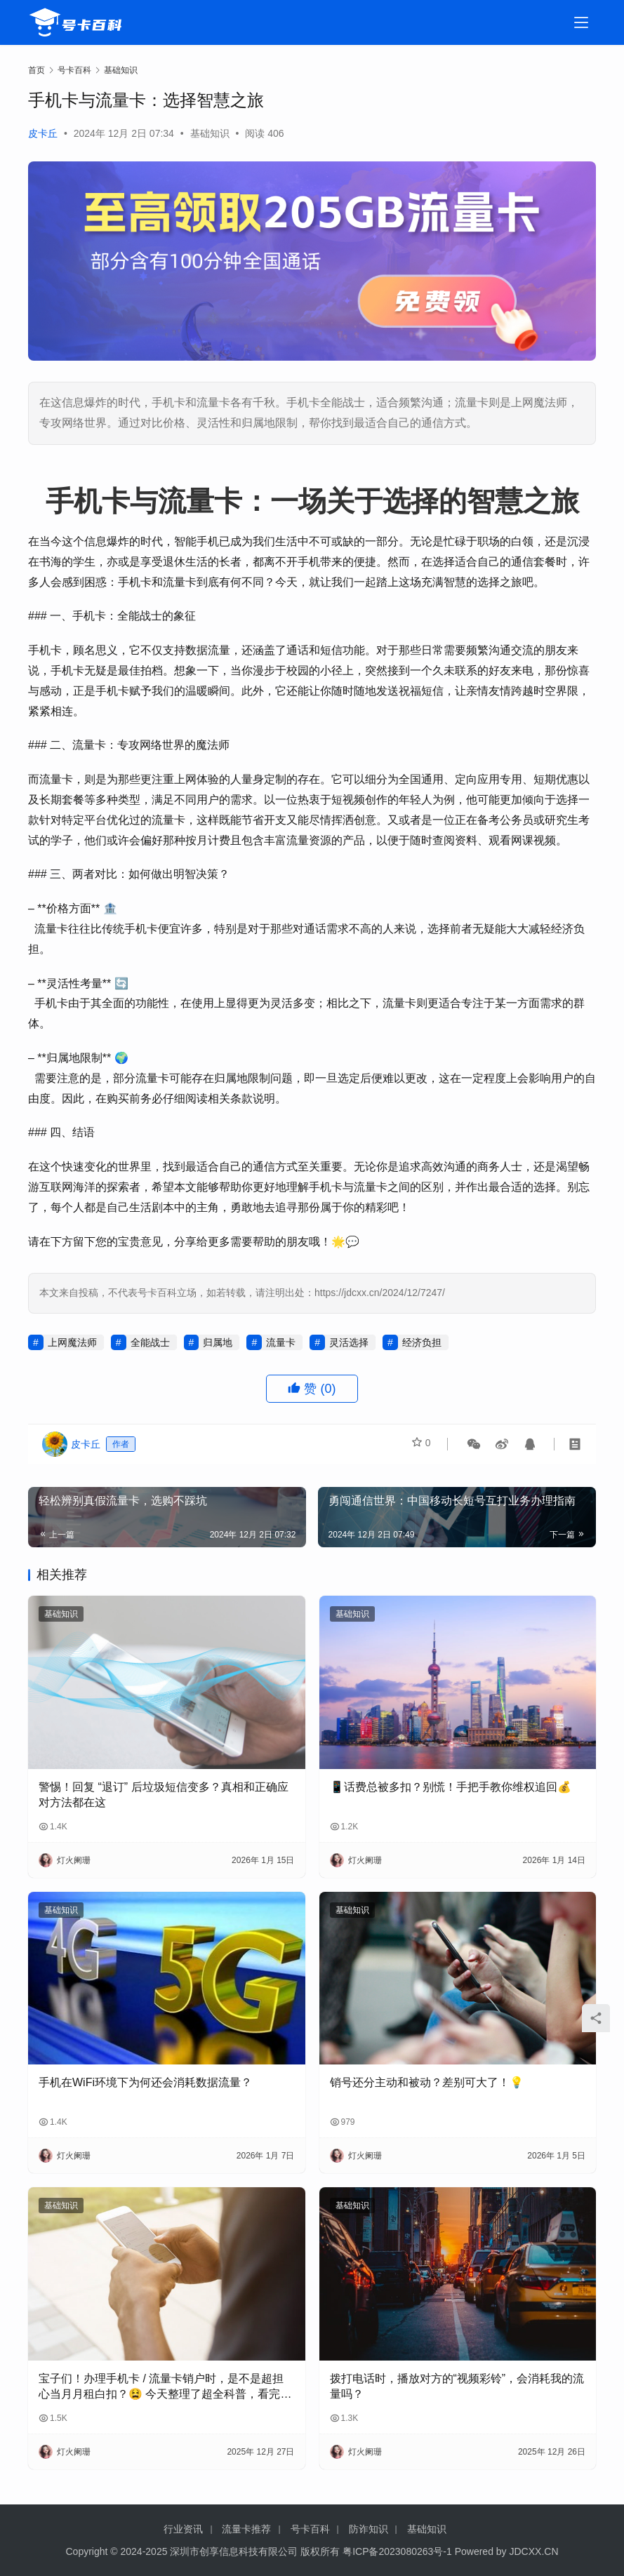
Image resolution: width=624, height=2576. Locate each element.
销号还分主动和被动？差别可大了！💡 (427, 2082)
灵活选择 (349, 1342)
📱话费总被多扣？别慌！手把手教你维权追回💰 (450, 1787)
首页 (36, 70)
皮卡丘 (43, 133)
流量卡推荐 (246, 2529)
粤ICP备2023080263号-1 (397, 2551)
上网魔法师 (72, 1342)
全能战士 (150, 1342)
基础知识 (210, 133)
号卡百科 (310, 2529)
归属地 (217, 1342)
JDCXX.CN (534, 2551)
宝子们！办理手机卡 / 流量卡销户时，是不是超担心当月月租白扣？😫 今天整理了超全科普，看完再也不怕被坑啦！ (165, 2388)
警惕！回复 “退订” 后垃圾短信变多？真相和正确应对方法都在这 (163, 1794)
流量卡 (281, 1342)
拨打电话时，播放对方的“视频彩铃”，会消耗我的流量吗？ (457, 2386)
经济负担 (422, 1342)
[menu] (581, 22)
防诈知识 (368, 2529)
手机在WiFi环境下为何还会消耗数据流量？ (145, 2082)
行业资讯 (183, 2529)
